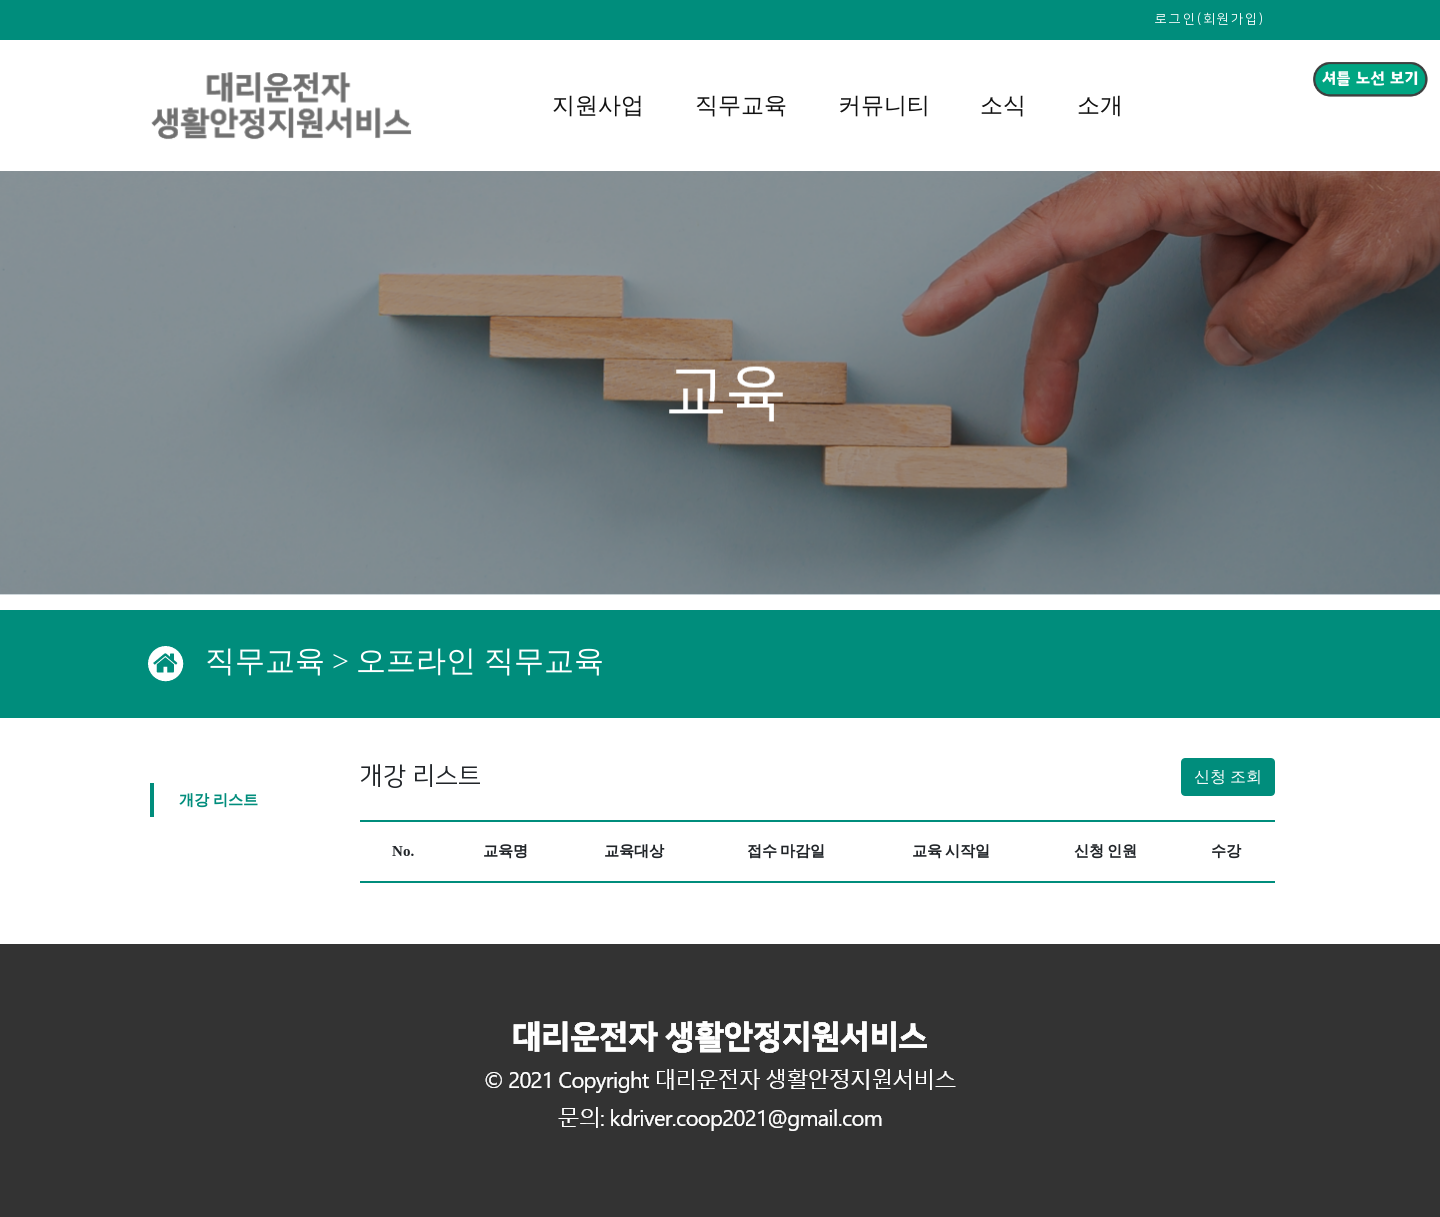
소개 (1100, 105)
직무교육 (741, 105)
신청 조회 (1228, 776)
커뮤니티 (884, 105)
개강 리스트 (218, 798)
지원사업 (598, 105)
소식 (1003, 105)
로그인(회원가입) (1210, 19)
